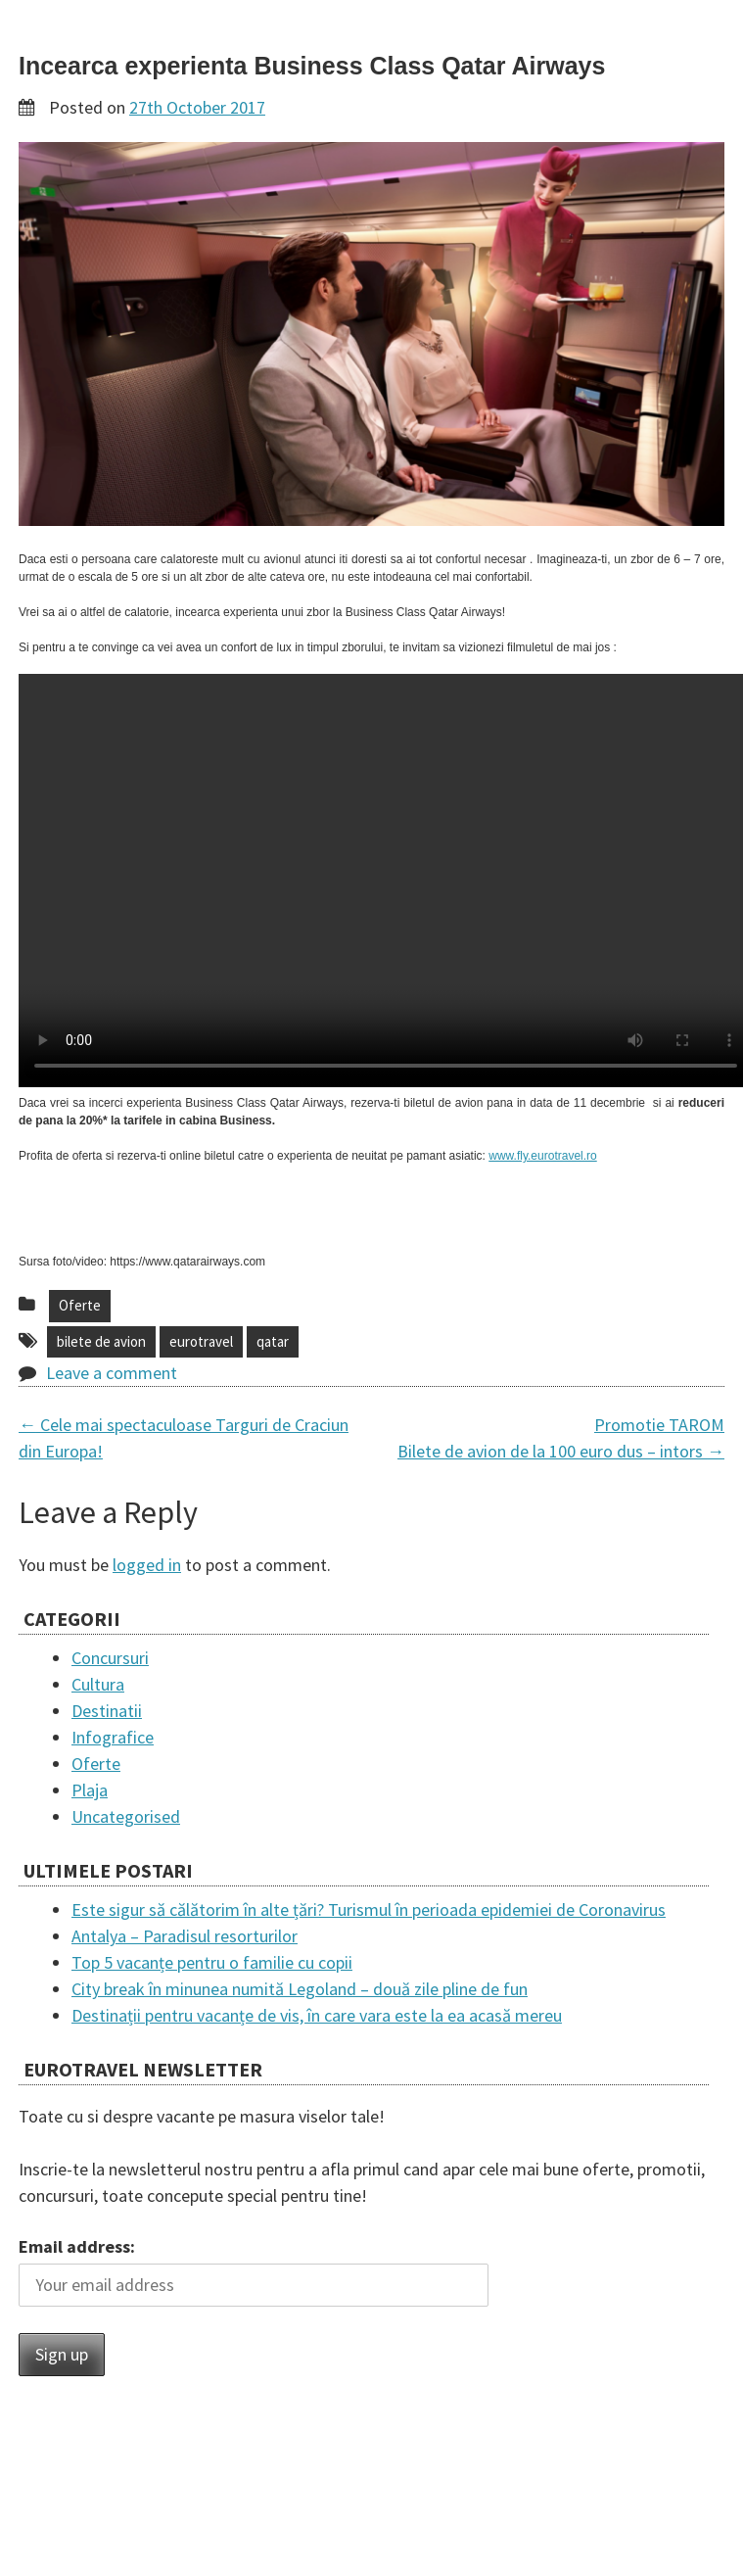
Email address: (77, 2246)
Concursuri (110, 1657)
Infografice (112, 1737)
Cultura (97, 1684)
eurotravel (201, 1341)
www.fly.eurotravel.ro (542, 1156)
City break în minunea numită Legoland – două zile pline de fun (299, 1989)
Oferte (80, 1305)
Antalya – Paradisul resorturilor (184, 1936)
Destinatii (106, 1710)
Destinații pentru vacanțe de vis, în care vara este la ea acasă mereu (316, 2015)
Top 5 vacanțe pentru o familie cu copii (211, 1962)
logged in (147, 1564)
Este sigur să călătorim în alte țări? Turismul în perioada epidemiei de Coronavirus (368, 1909)
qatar (272, 1341)
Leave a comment (111, 1372)
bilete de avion (101, 1341)
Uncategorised (125, 1816)
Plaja (89, 1790)
